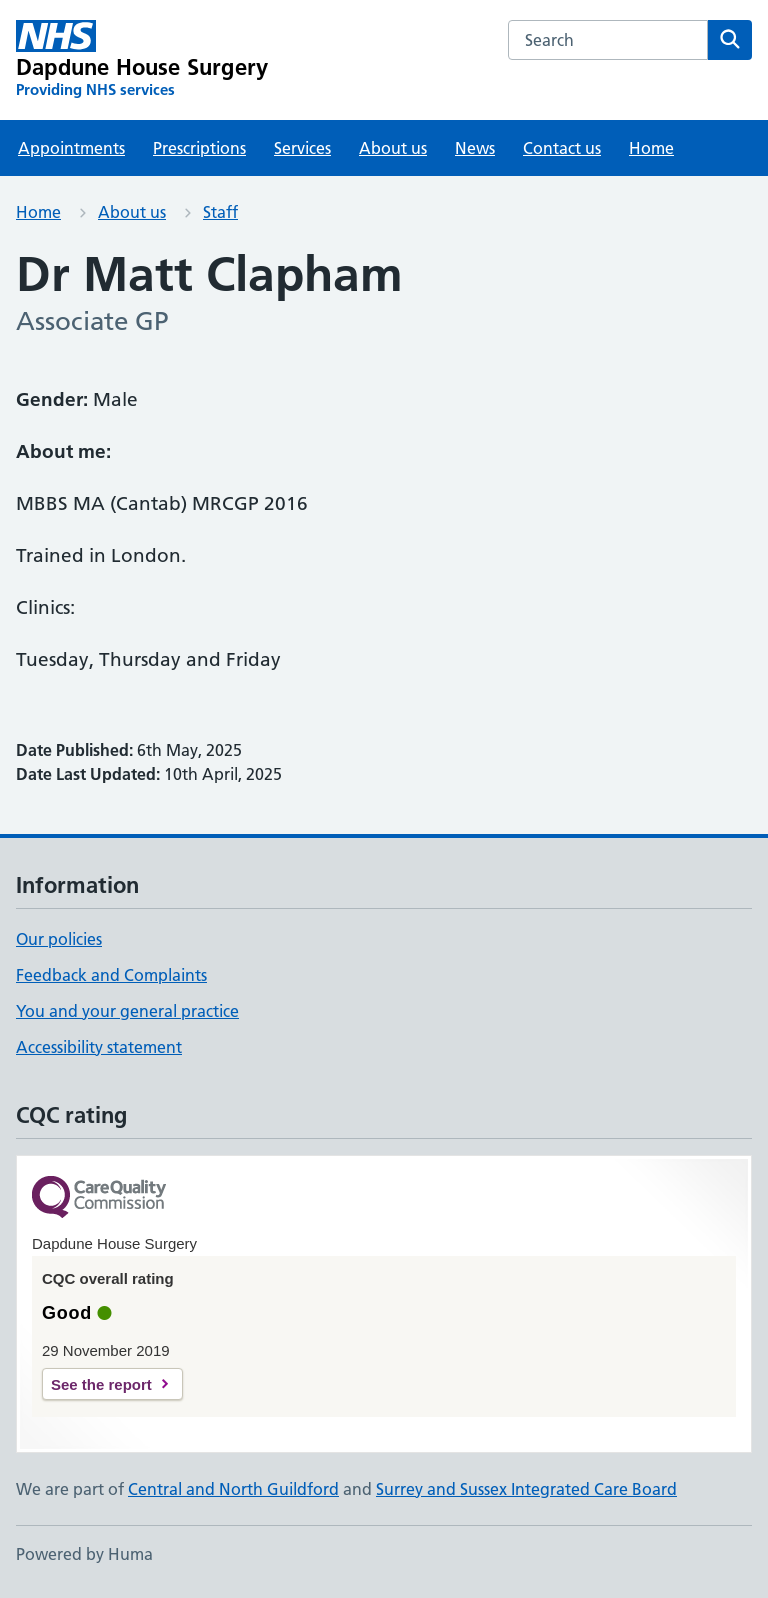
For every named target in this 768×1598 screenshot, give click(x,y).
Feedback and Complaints (111, 975)
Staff (220, 212)
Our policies (59, 939)
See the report (101, 1384)
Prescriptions (199, 148)
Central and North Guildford (233, 1489)
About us (393, 148)
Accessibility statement (99, 1047)
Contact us (562, 148)
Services (302, 148)
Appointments (71, 148)
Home (651, 148)
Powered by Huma (84, 1554)
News (475, 148)
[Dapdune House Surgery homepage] (142, 60)
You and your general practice (127, 1011)
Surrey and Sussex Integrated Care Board (526, 1489)
